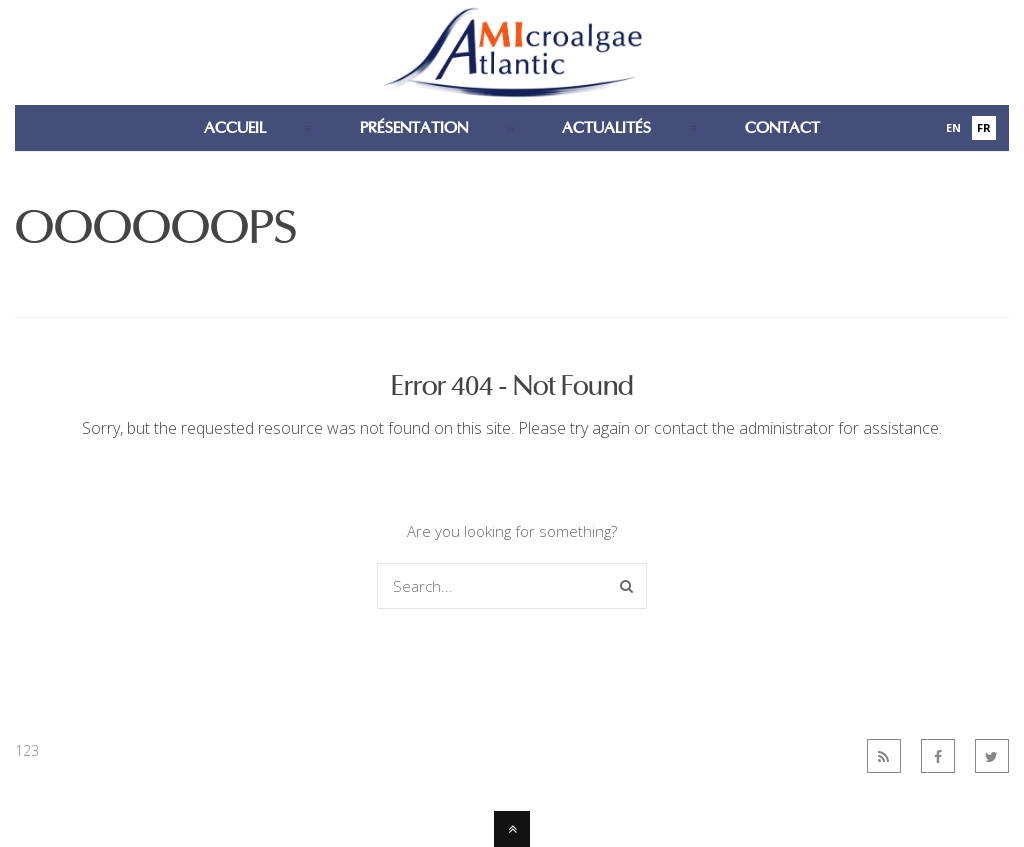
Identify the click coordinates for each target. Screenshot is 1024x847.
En (953, 127)
